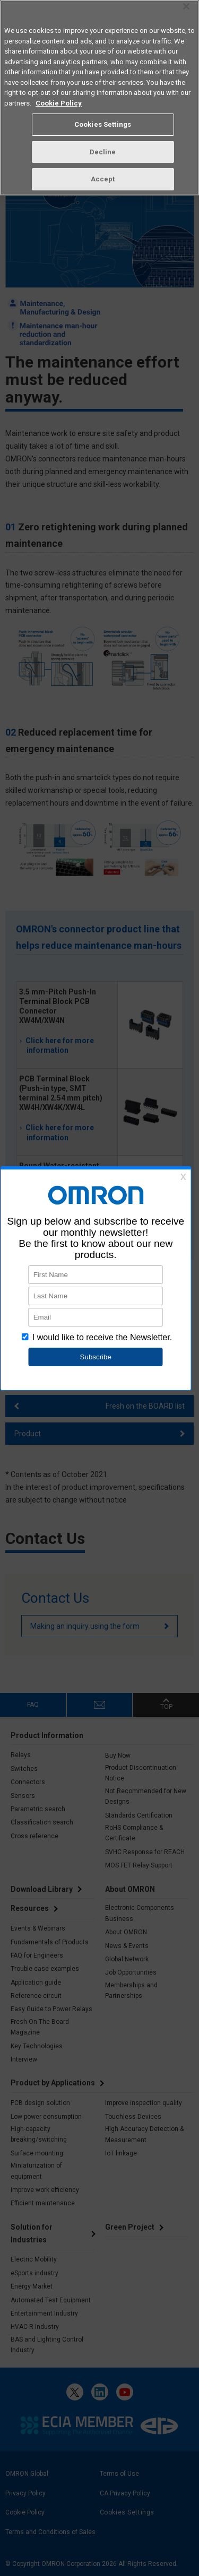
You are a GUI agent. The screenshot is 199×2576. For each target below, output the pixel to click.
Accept (103, 179)
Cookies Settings (102, 124)
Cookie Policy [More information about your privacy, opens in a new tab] (59, 103)
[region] (99, 98)
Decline (103, 152)
